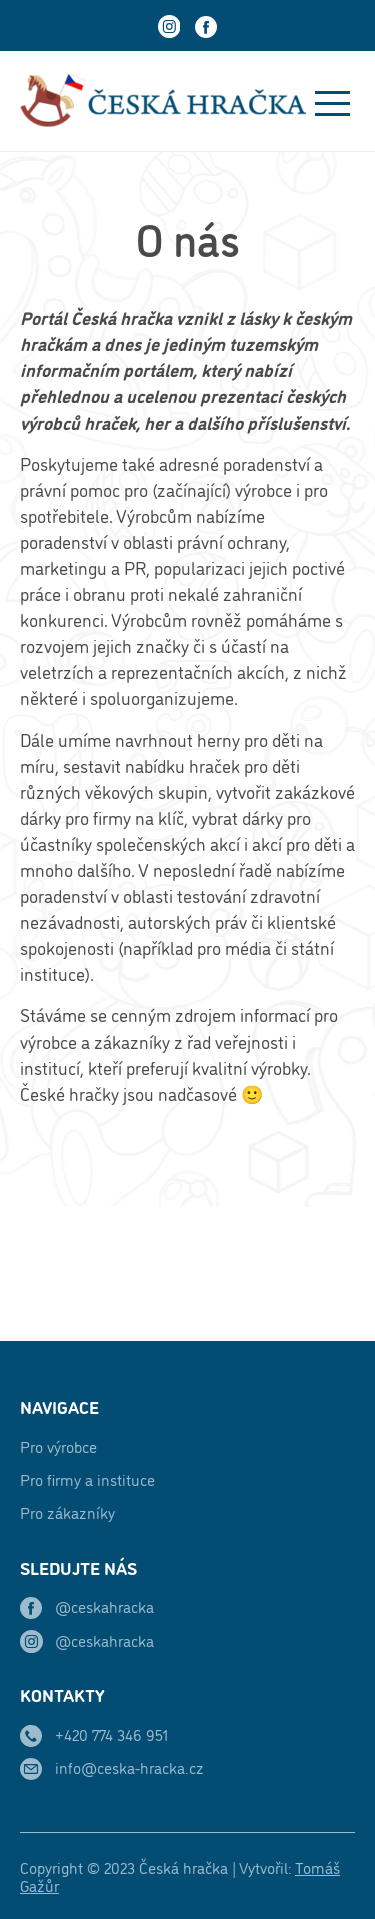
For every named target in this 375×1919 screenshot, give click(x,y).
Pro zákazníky (67, 1512)
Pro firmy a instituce (87, 1479)
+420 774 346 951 (111, 1734)
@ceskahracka (104, 1606)
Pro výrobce (58, 1446)
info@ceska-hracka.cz (129, 1767)
